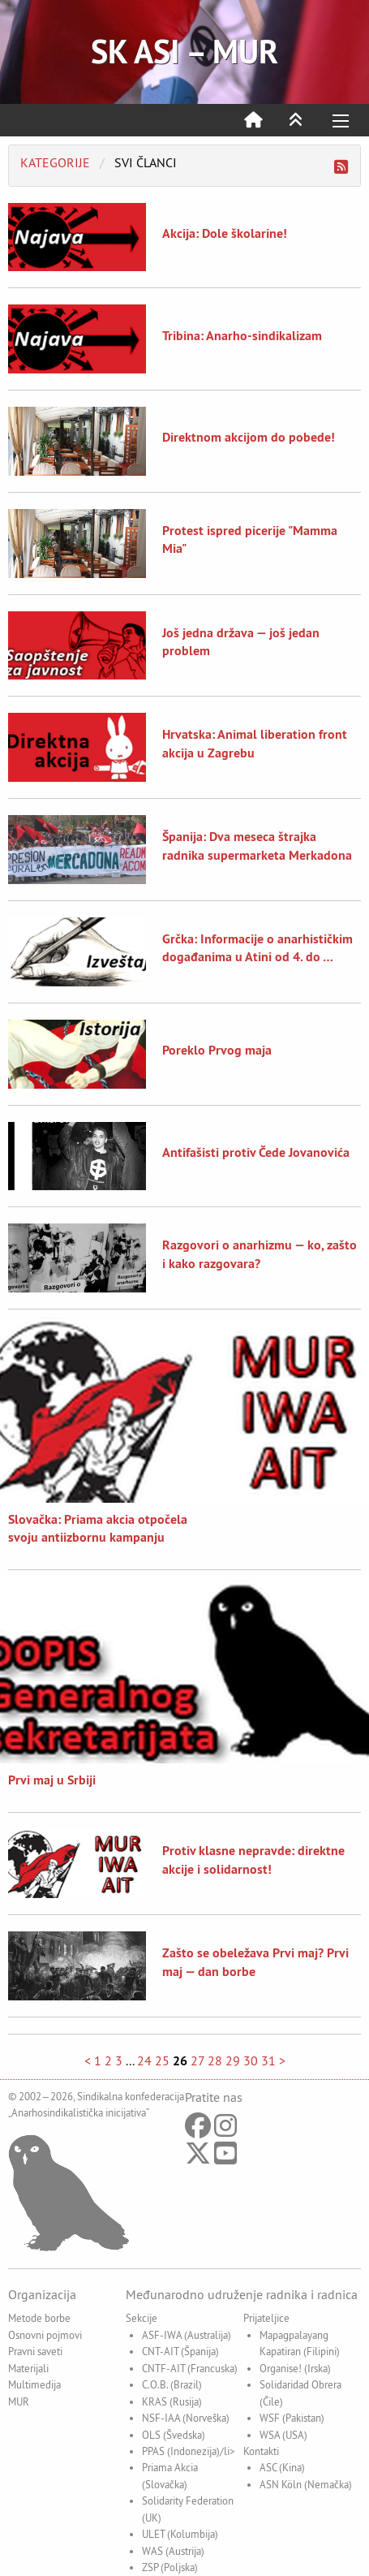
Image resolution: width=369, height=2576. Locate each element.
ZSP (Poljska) (170, 2567)
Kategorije (55, 162)
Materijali (28, 2368)
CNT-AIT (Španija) (180, 2351)
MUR (18, 2401)
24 (144, 2060)
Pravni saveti (35, 2351)
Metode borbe (39, 2317)
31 (268, 2060)
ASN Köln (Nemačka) (306, 2484)
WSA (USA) (283, 2434)
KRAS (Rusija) (172, 2401)
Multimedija (34, 2384)
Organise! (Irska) (295, 2368)
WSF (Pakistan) (292, 2417)
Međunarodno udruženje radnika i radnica (242, 2294)
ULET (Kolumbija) (180, 2533)
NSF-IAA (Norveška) (186, 2417)
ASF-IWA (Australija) (186, 2334)
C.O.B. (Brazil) (172, 2384)
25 (162, 2060)
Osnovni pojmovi (45, 2334)
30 (250, 2060)
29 (232, 2060)
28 (215, 2060)
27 (197, 2060)
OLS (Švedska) (173, 2434)
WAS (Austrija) (173, 2550)
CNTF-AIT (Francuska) (190, 2368)
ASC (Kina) (282, 2467)
